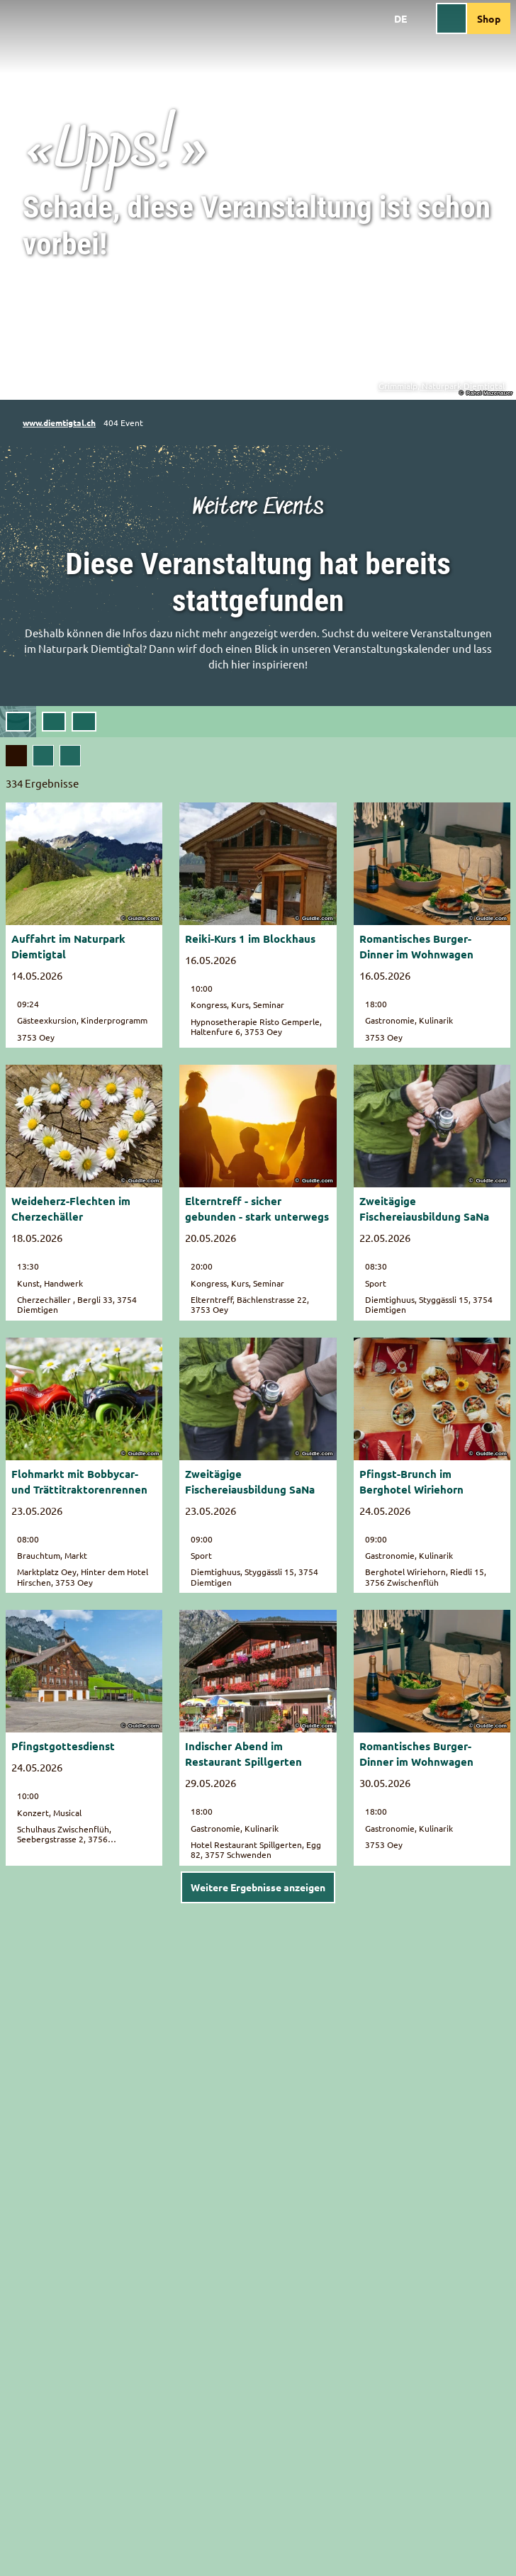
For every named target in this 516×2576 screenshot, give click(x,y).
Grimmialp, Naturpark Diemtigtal (441, 385)
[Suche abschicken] (84, 722)
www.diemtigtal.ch (59, 422)
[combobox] (84, 722)
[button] (54, 722)
